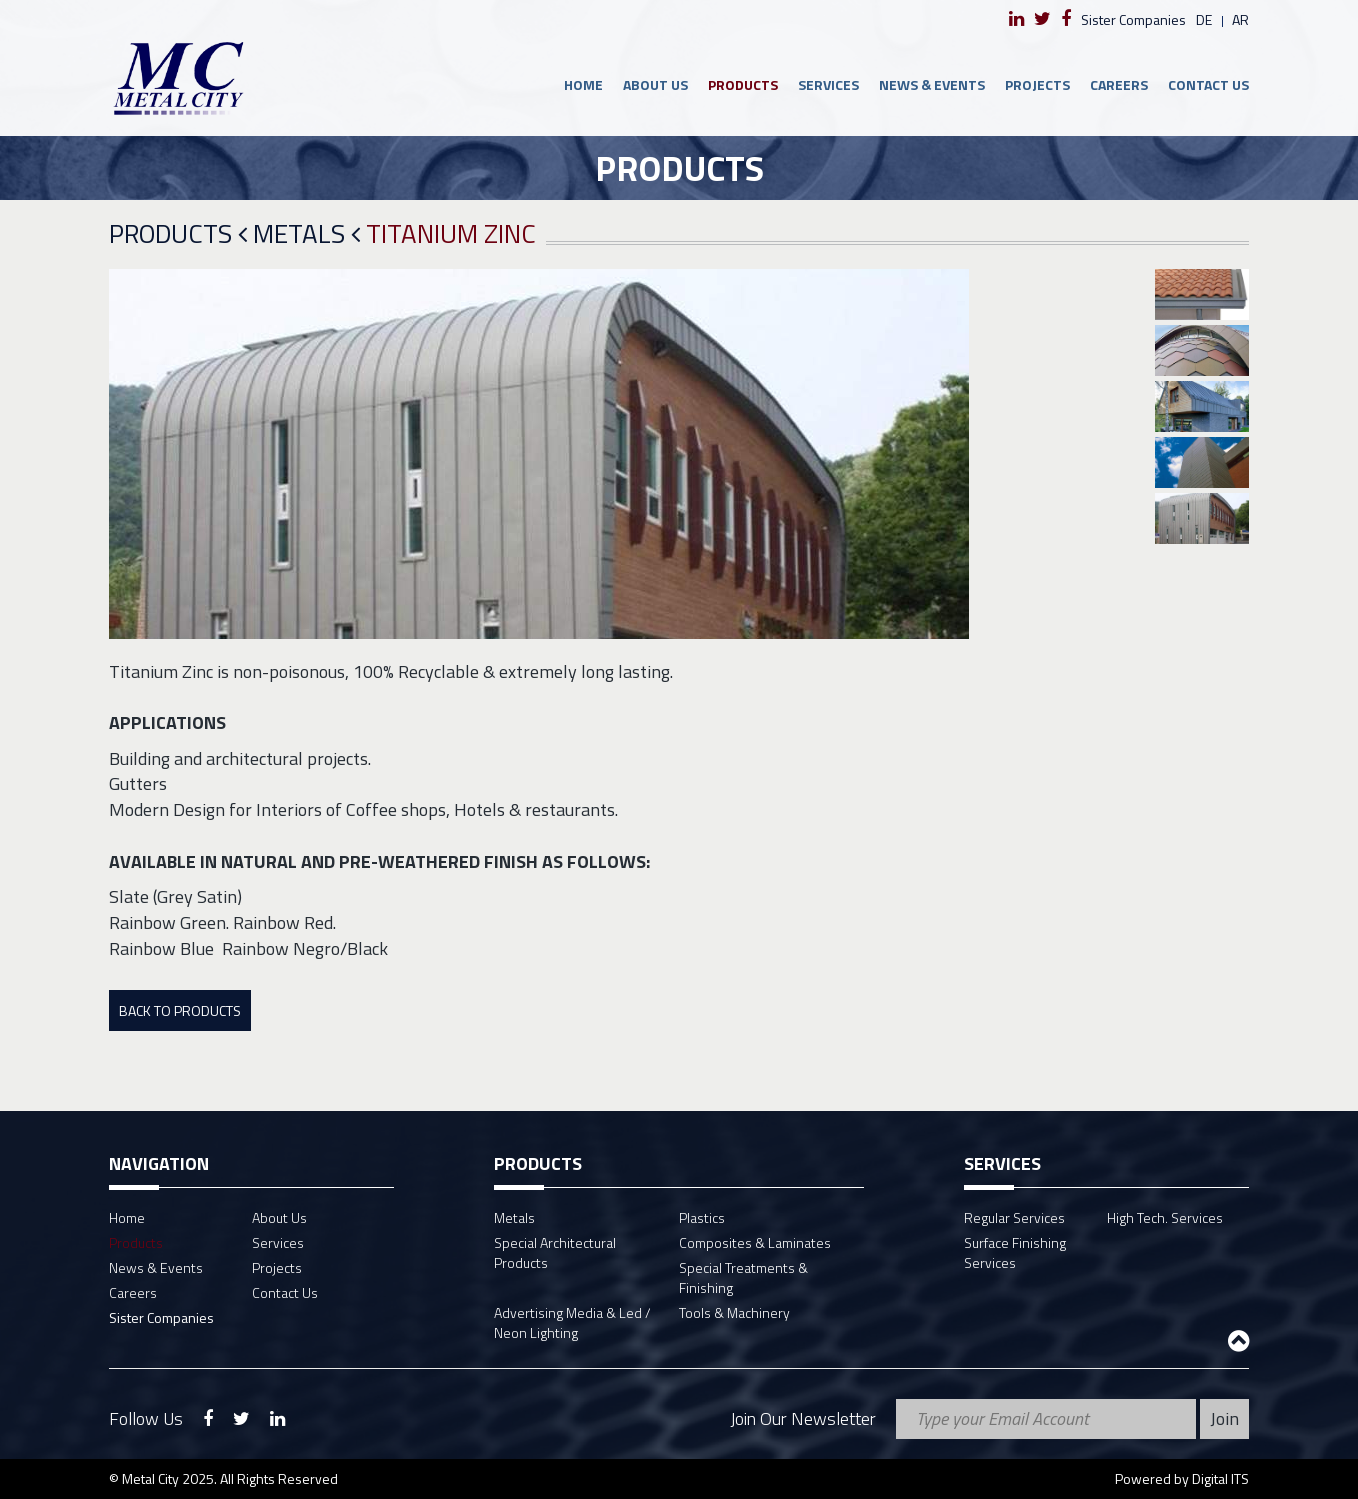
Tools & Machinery (734, 1312)
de (1204, 19)
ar (1240, 19)
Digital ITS (1220, 1478)
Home (583, 84)
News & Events (932, 84)
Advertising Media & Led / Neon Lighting (572, 1322)
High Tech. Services (1165, 1217)
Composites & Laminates (755, 1242)
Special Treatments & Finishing (743, 1277)
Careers (1119, 84)
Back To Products (180, 1010)
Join (1224, 1418)
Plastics (702, 1217)
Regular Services (1014, 1217)
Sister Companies (1133, 19)
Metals (306, 234)
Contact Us (1208, 84)
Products (743, 84)
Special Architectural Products (555, 1252)
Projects (1037, 84)
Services (828, 84)
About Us (655, 84)
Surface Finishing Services (1015, 1252)
